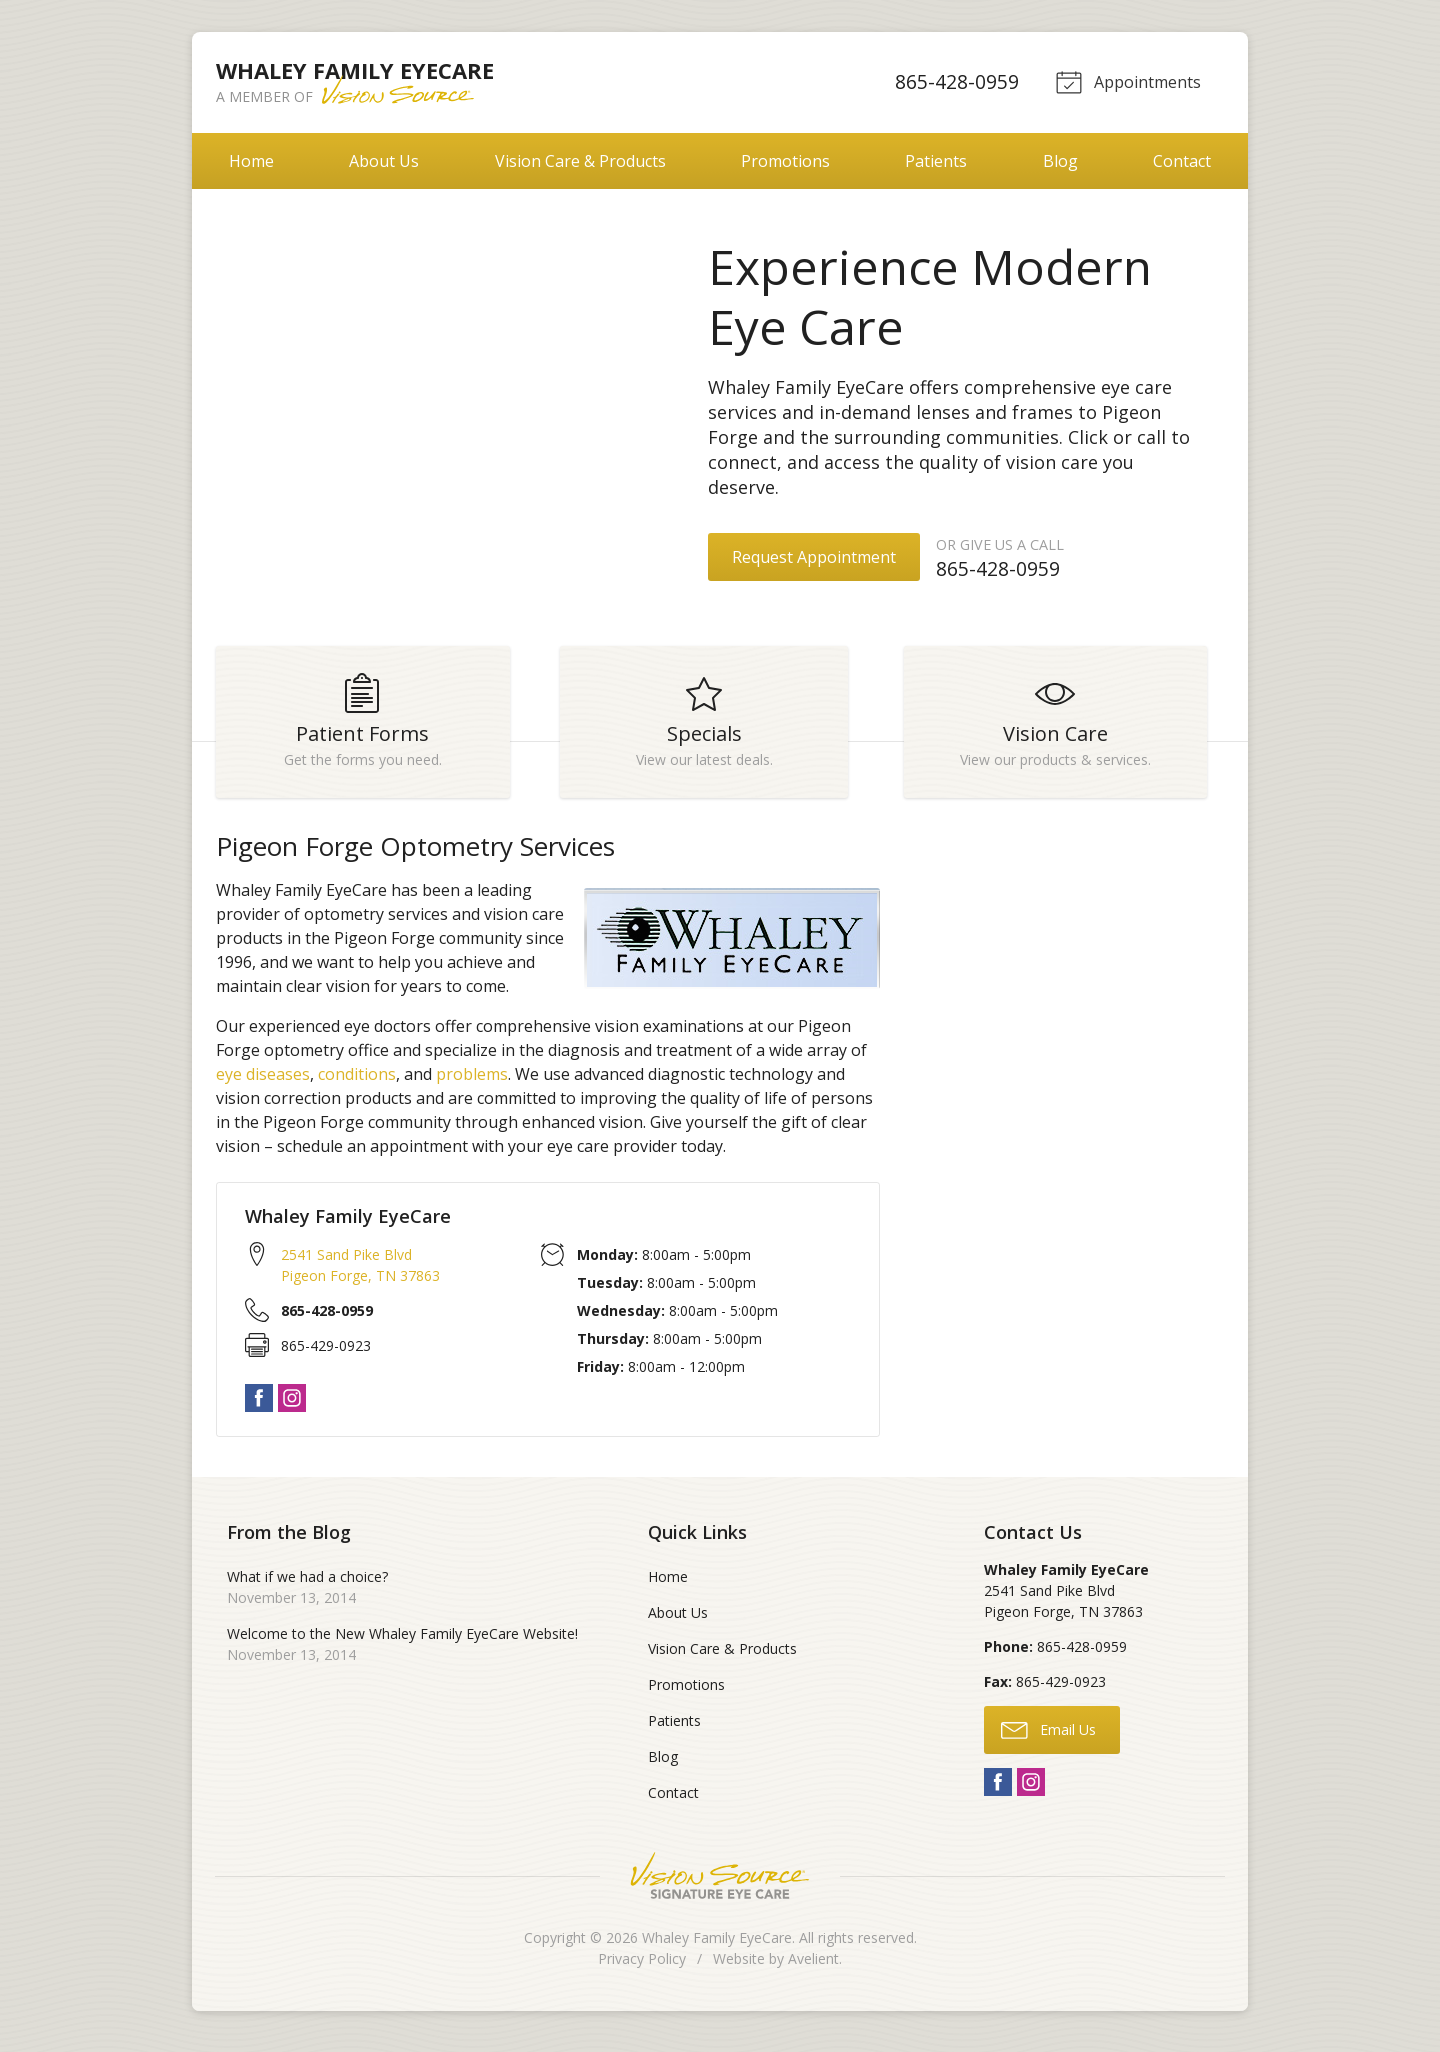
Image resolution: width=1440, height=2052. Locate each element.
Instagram (292, 1407)
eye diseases (263, 1083)
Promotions (785, 161)
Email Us (1048, 1737)
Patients (936, 161)
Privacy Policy (642, 1967)
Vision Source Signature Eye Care (720, 1884)
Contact (1182, 161)
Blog (1060, 161)
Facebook (259, 1407)
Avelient (813, 1967)
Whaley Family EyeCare (717, 1946)
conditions (357, 1083)
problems (472, 1083)
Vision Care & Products (580, 161)
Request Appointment (814, 557)
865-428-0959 (954, 81)
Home (251, 161)
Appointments (1126, 81)
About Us (384, 161)
